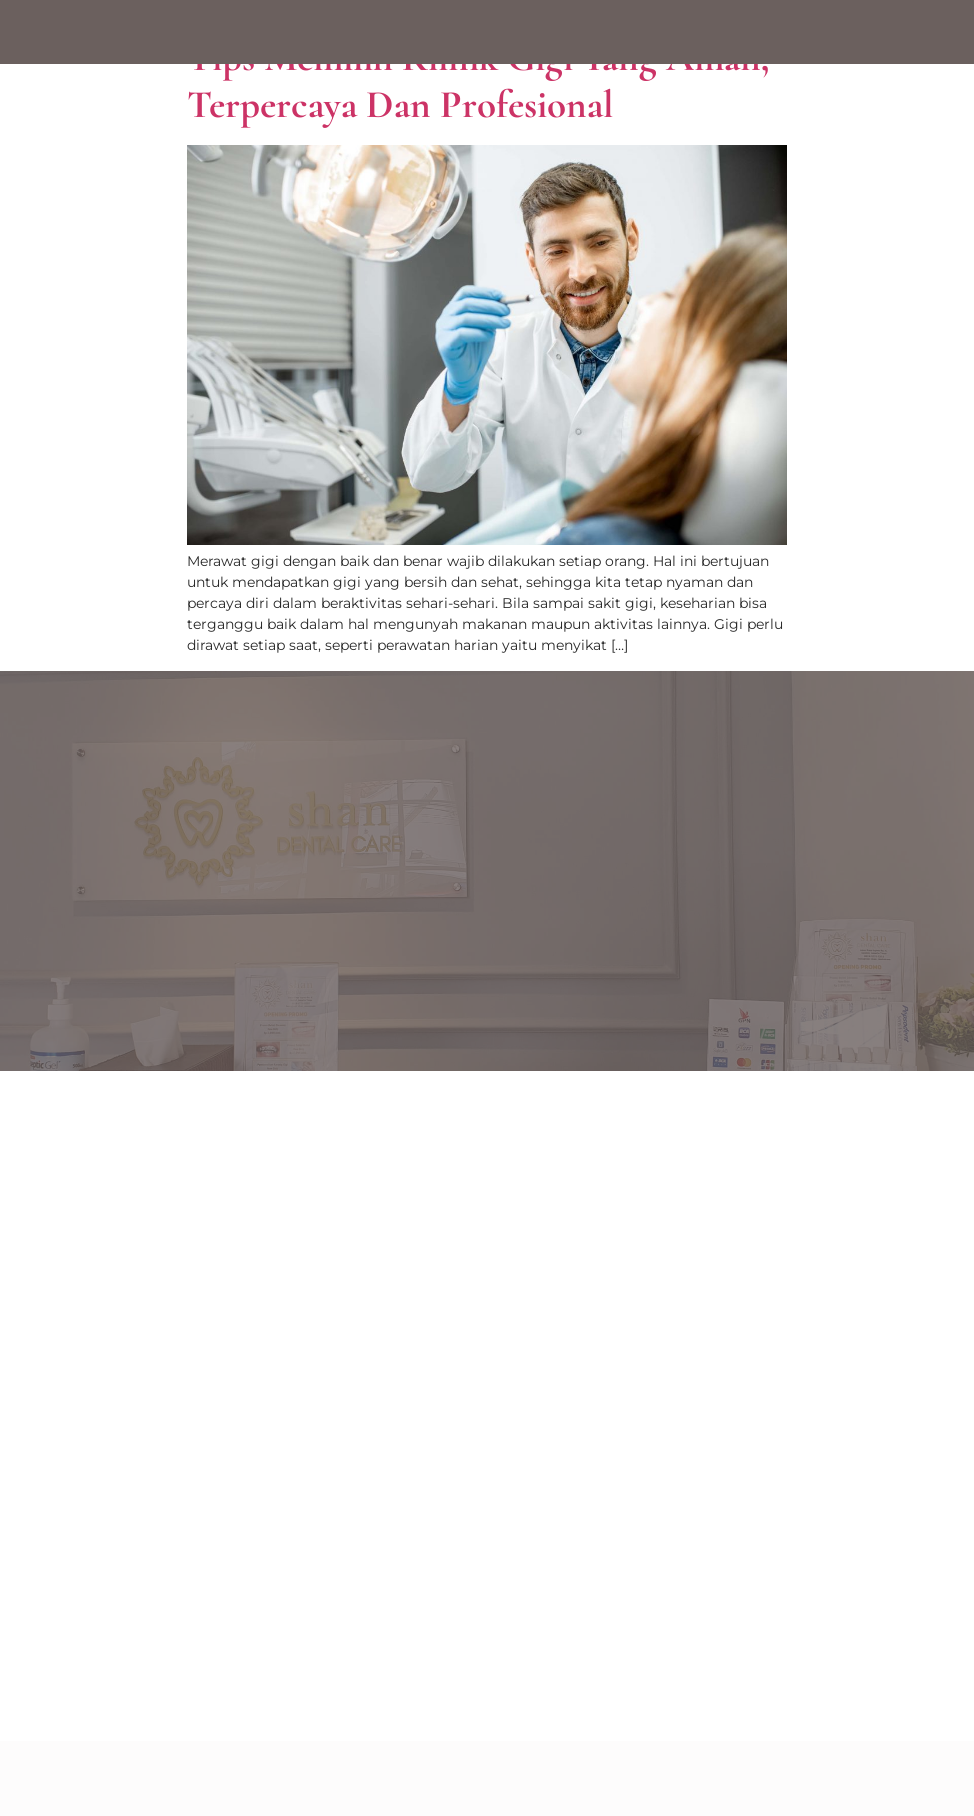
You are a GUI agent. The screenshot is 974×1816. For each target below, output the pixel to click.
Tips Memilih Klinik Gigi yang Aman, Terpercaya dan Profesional (478, 81)
